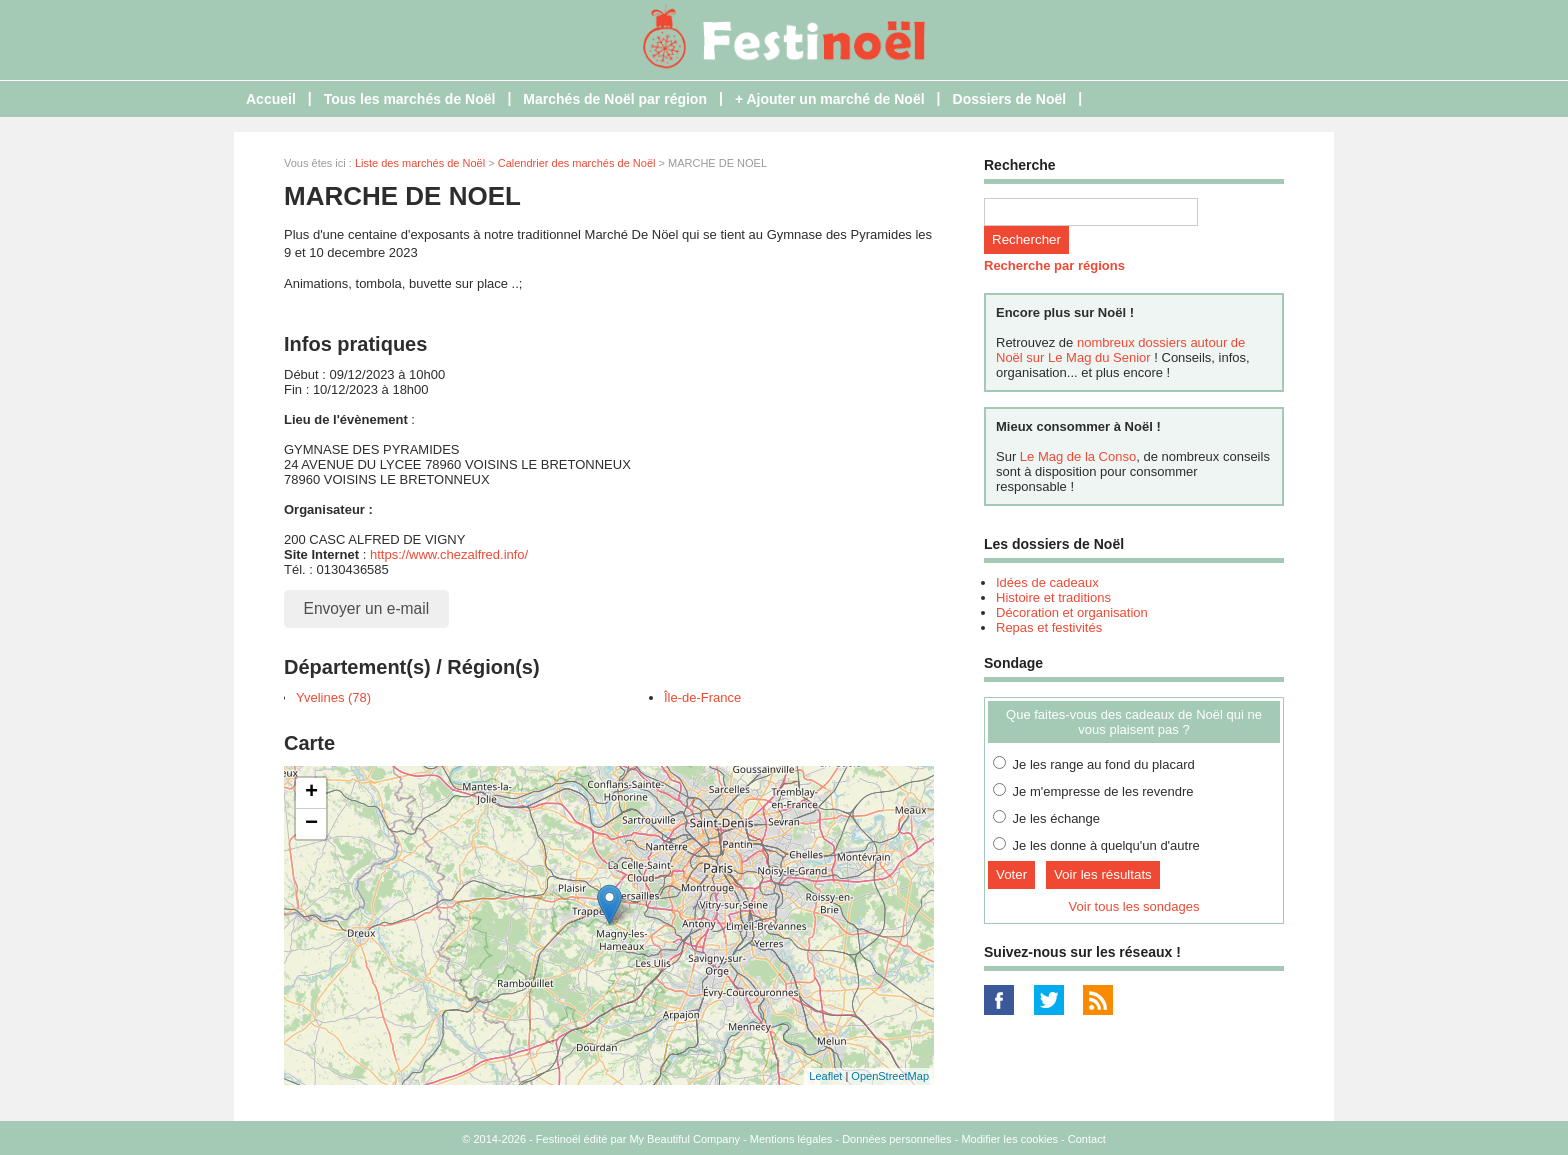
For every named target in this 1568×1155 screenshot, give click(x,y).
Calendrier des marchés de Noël (577, 163)
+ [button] (311, 793)
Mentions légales (791, 1139)
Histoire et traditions (1053, 597)
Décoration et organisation (1072, 612)
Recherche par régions (1054, 265)
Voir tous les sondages (1134, 906)
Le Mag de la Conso (1078, 456)
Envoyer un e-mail (367, 608)
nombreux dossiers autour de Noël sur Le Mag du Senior (1120, 350)
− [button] (311, 824)
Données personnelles (896, 1139)
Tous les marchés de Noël (410, 99)
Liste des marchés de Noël (420, 163)
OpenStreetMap (890, 1076)
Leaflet (825, 1076)
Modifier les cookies (1009, 1139)
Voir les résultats (1103, 874)
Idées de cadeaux (1047, 582)
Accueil (271, 99)
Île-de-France (702, 697)
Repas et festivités (1049, 627)
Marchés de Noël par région (615, 99)
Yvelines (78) (333, 697)
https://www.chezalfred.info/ (449, 554)
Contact (1087, 1139)
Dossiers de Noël (1010, 99)
